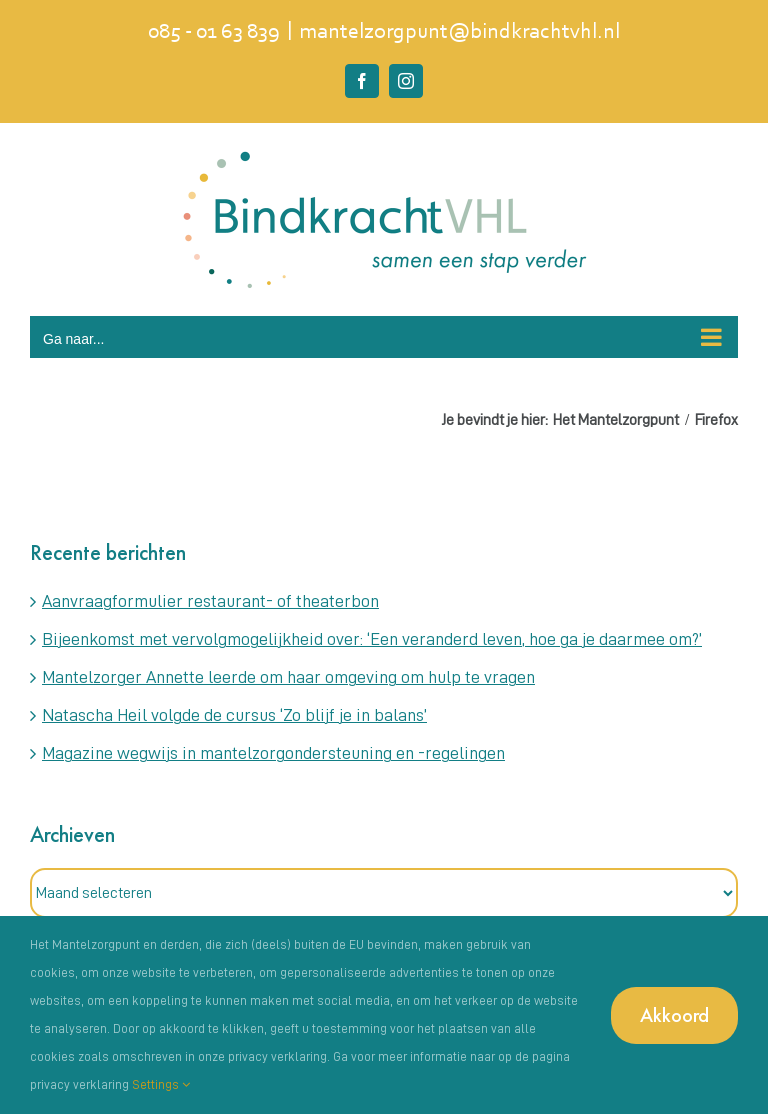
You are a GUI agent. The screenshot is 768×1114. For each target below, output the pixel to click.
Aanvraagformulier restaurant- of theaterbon (210, 601)
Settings (161, 1084)
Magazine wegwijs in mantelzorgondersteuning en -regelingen (273, 753)
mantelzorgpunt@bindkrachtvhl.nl (459, 33)
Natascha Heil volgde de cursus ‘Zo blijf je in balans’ (234, 715)
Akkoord (674, 1015)
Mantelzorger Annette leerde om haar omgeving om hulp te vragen (288, 677)
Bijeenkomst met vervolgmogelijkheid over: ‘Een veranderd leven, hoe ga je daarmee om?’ (372, 639)
